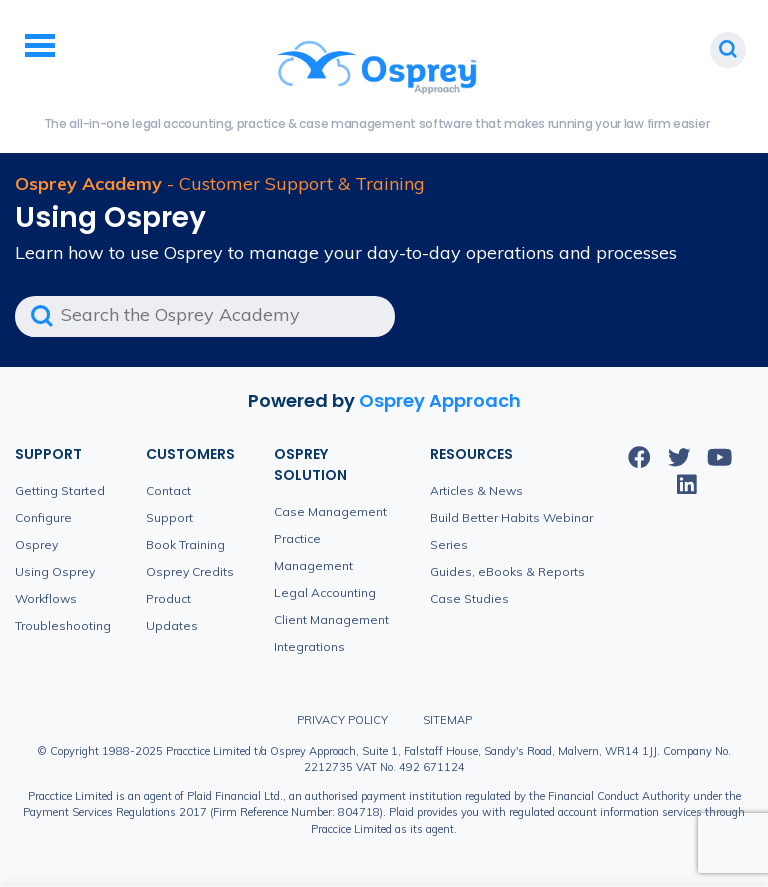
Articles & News (476, 490)
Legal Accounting (325, 592)
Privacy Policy (342, 720)
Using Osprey (55, 571)
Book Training (185, 544)
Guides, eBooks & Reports (507, 571)
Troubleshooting (63, 625)
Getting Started (60, 490)
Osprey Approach (440, 400)
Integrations (309, 646)
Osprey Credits (190, 571)
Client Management (331, 619)
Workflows (46, 598)
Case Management (330, 511)
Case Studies (469, 598)
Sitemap (447, 720)
